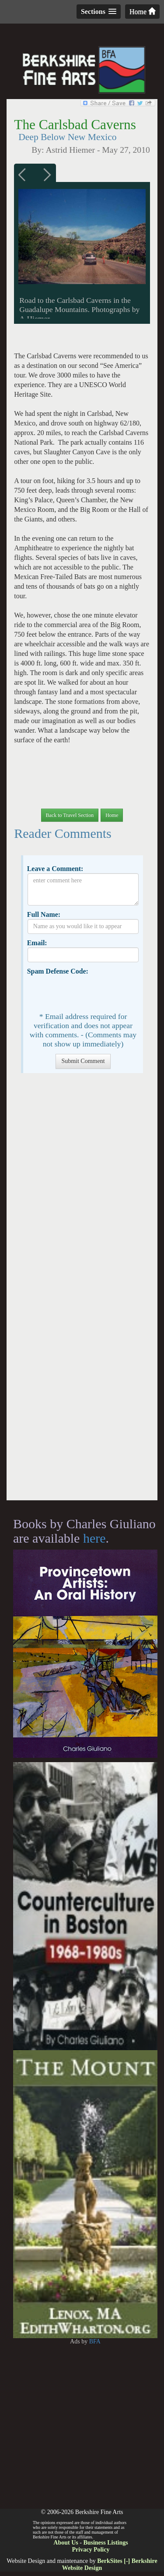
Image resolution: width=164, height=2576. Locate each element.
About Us (65, 2542)
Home (142, 11)
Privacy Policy (91, 2549)
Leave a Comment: (55, 868)
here (94, 1538)
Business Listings (105, 2542)
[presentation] (94, 993)
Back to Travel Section (70, 815)
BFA (95, 2341)
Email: (37, 943)
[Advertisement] (82, 1291)
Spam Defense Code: (57, 971)
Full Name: (43, 914)
